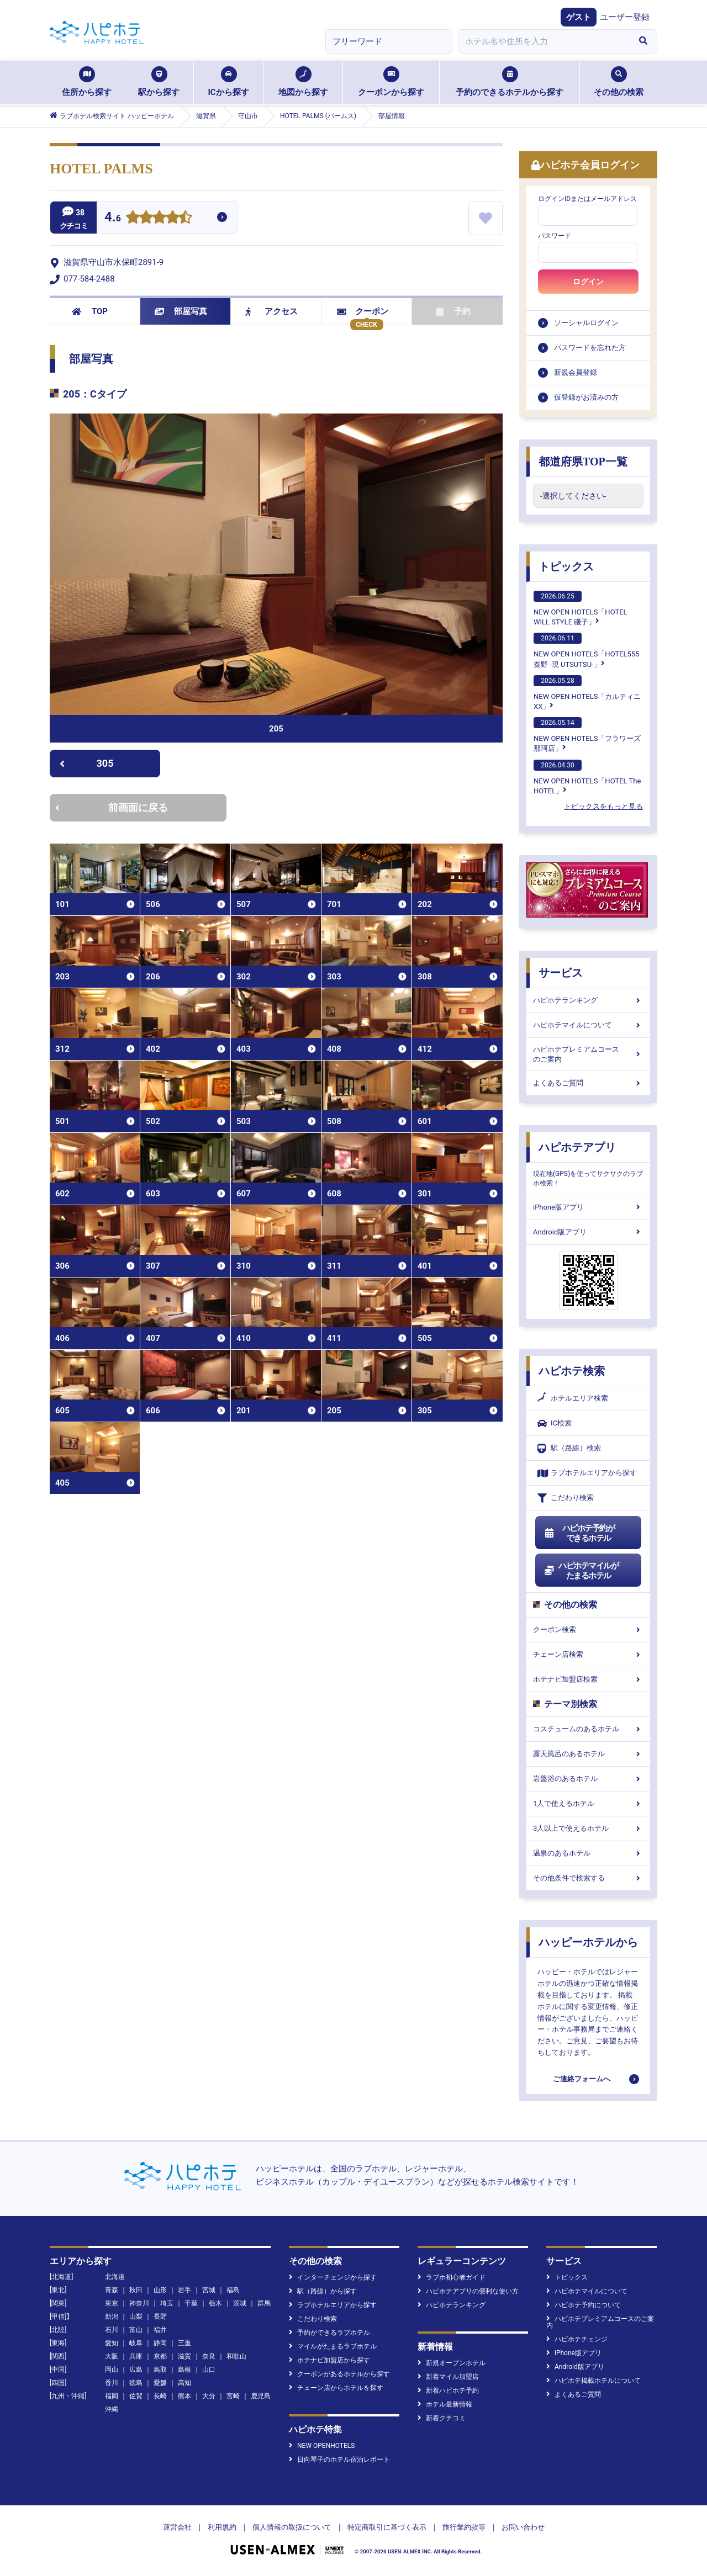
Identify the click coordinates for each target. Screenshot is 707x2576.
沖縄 (111, 2409)
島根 (184, 2369)
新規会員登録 (575, 372)
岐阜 (136, 2343)
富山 (136, 2330)
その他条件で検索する (588, 1878)
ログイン (588, 281)
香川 (111, 2383)
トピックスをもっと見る (603, 806)
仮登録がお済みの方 (586, 397)
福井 (160, 2330)
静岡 (160, 2343)
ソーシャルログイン (586, 323)
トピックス (566, 566)
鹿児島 (261, 2396)
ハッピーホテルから (588, 1942)
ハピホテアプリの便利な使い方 (468, 2291)
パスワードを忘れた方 (590, 347)
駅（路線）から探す (323, 2291)
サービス (561, 973)
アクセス (271, 311)
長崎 (160, 2396)
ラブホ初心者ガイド (452, 2277)
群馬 (264, 2303)
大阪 (111, 2356)
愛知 (111, 2343)
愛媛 (160, 2383)
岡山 (111, 2369)
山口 (208, 2369)
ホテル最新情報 (445, 2404)
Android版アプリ (588, 1232)
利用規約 (222, 2527)
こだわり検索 (565, 1498)
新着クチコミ (442, 2418)
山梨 (136, 2316)
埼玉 (166, 2303)
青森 (111, 2290)
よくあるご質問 (588, 1083)
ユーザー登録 (625, 17)
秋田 (136, 2290)
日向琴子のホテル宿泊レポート (339, 2459)
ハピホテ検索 (572, 1371)
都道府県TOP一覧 (583, 461)
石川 (111, 2330)
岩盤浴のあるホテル (588, 1778)
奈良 (208, 2356)
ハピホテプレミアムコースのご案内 (588, 1054)
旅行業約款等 (464, 2527)
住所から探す (87, 81)
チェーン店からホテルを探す (336, 2388)
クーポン (362, 311)
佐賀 (136, 2396)
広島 (136, 2369)
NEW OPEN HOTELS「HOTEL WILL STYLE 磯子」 (580, 608)
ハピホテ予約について (583, 2305)
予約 (453, 311)
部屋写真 (181, 311)
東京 (111, 2303)
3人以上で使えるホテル (588, 1828)
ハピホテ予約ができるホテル (579, 1533)
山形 (160, 2290)
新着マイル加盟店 (448, 2377)
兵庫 (136, 2356)
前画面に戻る (111, 807)
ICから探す (228, 81)
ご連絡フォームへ (581, 2079)
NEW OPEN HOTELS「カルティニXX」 (587, 693)
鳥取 (160, 2369)
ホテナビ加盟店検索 (588, 1679)
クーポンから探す (391, 81)
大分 (208, 2396)
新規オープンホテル (452, 2363)
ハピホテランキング (588, 1000)
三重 (184, 2343)
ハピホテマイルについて (588, 1025)
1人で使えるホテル (588, 1803)
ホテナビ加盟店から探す (329, 2360)
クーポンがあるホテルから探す (339, 2374)
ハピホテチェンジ (577, 2339)
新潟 (111, 2316)
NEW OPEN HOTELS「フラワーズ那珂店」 (587, 734)
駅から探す (159, 81)
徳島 (136, 2383)
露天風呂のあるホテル (588, 1754)
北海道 (115, 2277)
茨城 (239, 2303)
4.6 (112, 218)
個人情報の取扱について (291, 2527)
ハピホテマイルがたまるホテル (581, 1571)
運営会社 (177, 2527)
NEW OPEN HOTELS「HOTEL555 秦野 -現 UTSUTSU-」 (586, 650)
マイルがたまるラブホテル (333, 2346)
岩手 (184, 2290)
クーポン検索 (588, 1629)
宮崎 (233, 2396)
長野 (160, 2316)
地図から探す (303, 81)
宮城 (208, 2290)
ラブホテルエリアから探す (587, 1473)
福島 (233, 2290)
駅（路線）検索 (569, 1448)
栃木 (215, 2303)
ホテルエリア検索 (572, 1398)
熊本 (184, 2396)
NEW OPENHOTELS (322, 2446)
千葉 (191, 2303)
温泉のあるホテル (588, 1853)
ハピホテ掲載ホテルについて (593, 2380)
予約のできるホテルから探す (509, 81)
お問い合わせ (523, 2527)
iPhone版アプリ (588, 1207)
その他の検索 (618, 81)
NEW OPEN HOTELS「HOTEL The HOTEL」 (587, 777)
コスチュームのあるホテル (588, 1729)
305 (86, 763)
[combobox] (543, 41)
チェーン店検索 (588, 1654)
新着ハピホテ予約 (448, 2390)
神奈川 (139, 2303)
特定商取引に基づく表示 (386, 2527)
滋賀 (184, 2356)
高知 (184, 2383)
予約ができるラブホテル (329, 2332)
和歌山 (236, 2356)
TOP (90, 311)
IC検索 (554, 1423)
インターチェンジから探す (333, 2277)
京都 (160, 2356)
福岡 (111, 2396)
